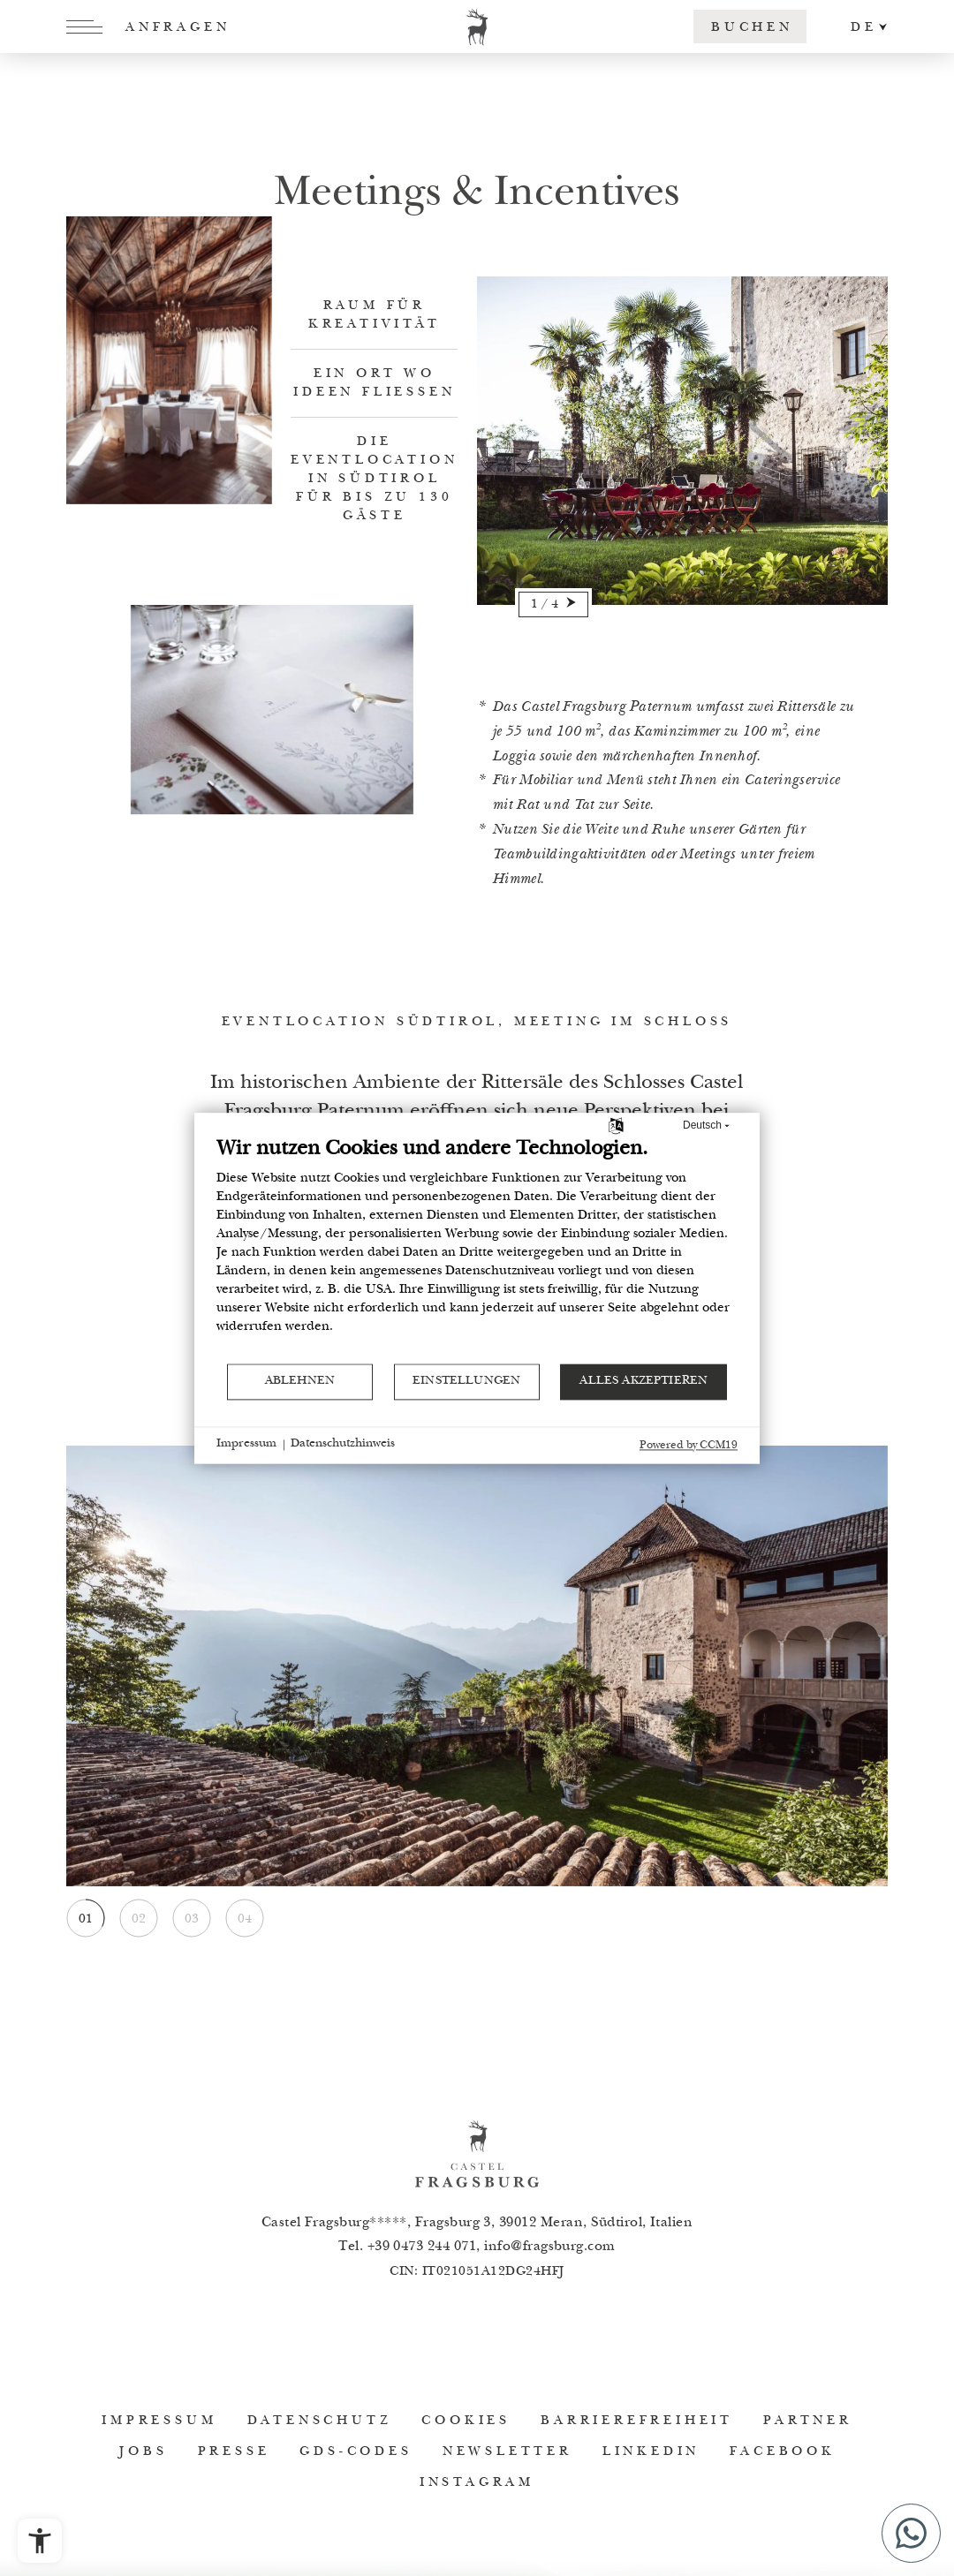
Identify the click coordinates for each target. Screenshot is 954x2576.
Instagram (477, 2482)
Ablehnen (300, 1381)
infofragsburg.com (550, 2247)
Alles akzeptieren (643, 1381)
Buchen (752, 27)
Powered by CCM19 (689, 1446)
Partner (807, 2421)
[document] (477, 1249)
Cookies (466, 2421)
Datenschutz (319, 2421)
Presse (234, 2452)
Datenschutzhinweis (343, 1445)
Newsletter (507, 2452)
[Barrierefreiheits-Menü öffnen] (40, 2541)
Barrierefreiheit (637, 2421)
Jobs (143, 2452)
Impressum (159, 2421)
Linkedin (651, 2452)
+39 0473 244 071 (422, 2247)
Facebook (782, 2452)
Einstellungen (466, 1381)
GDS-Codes (355, 2452)
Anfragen (177, 27)
